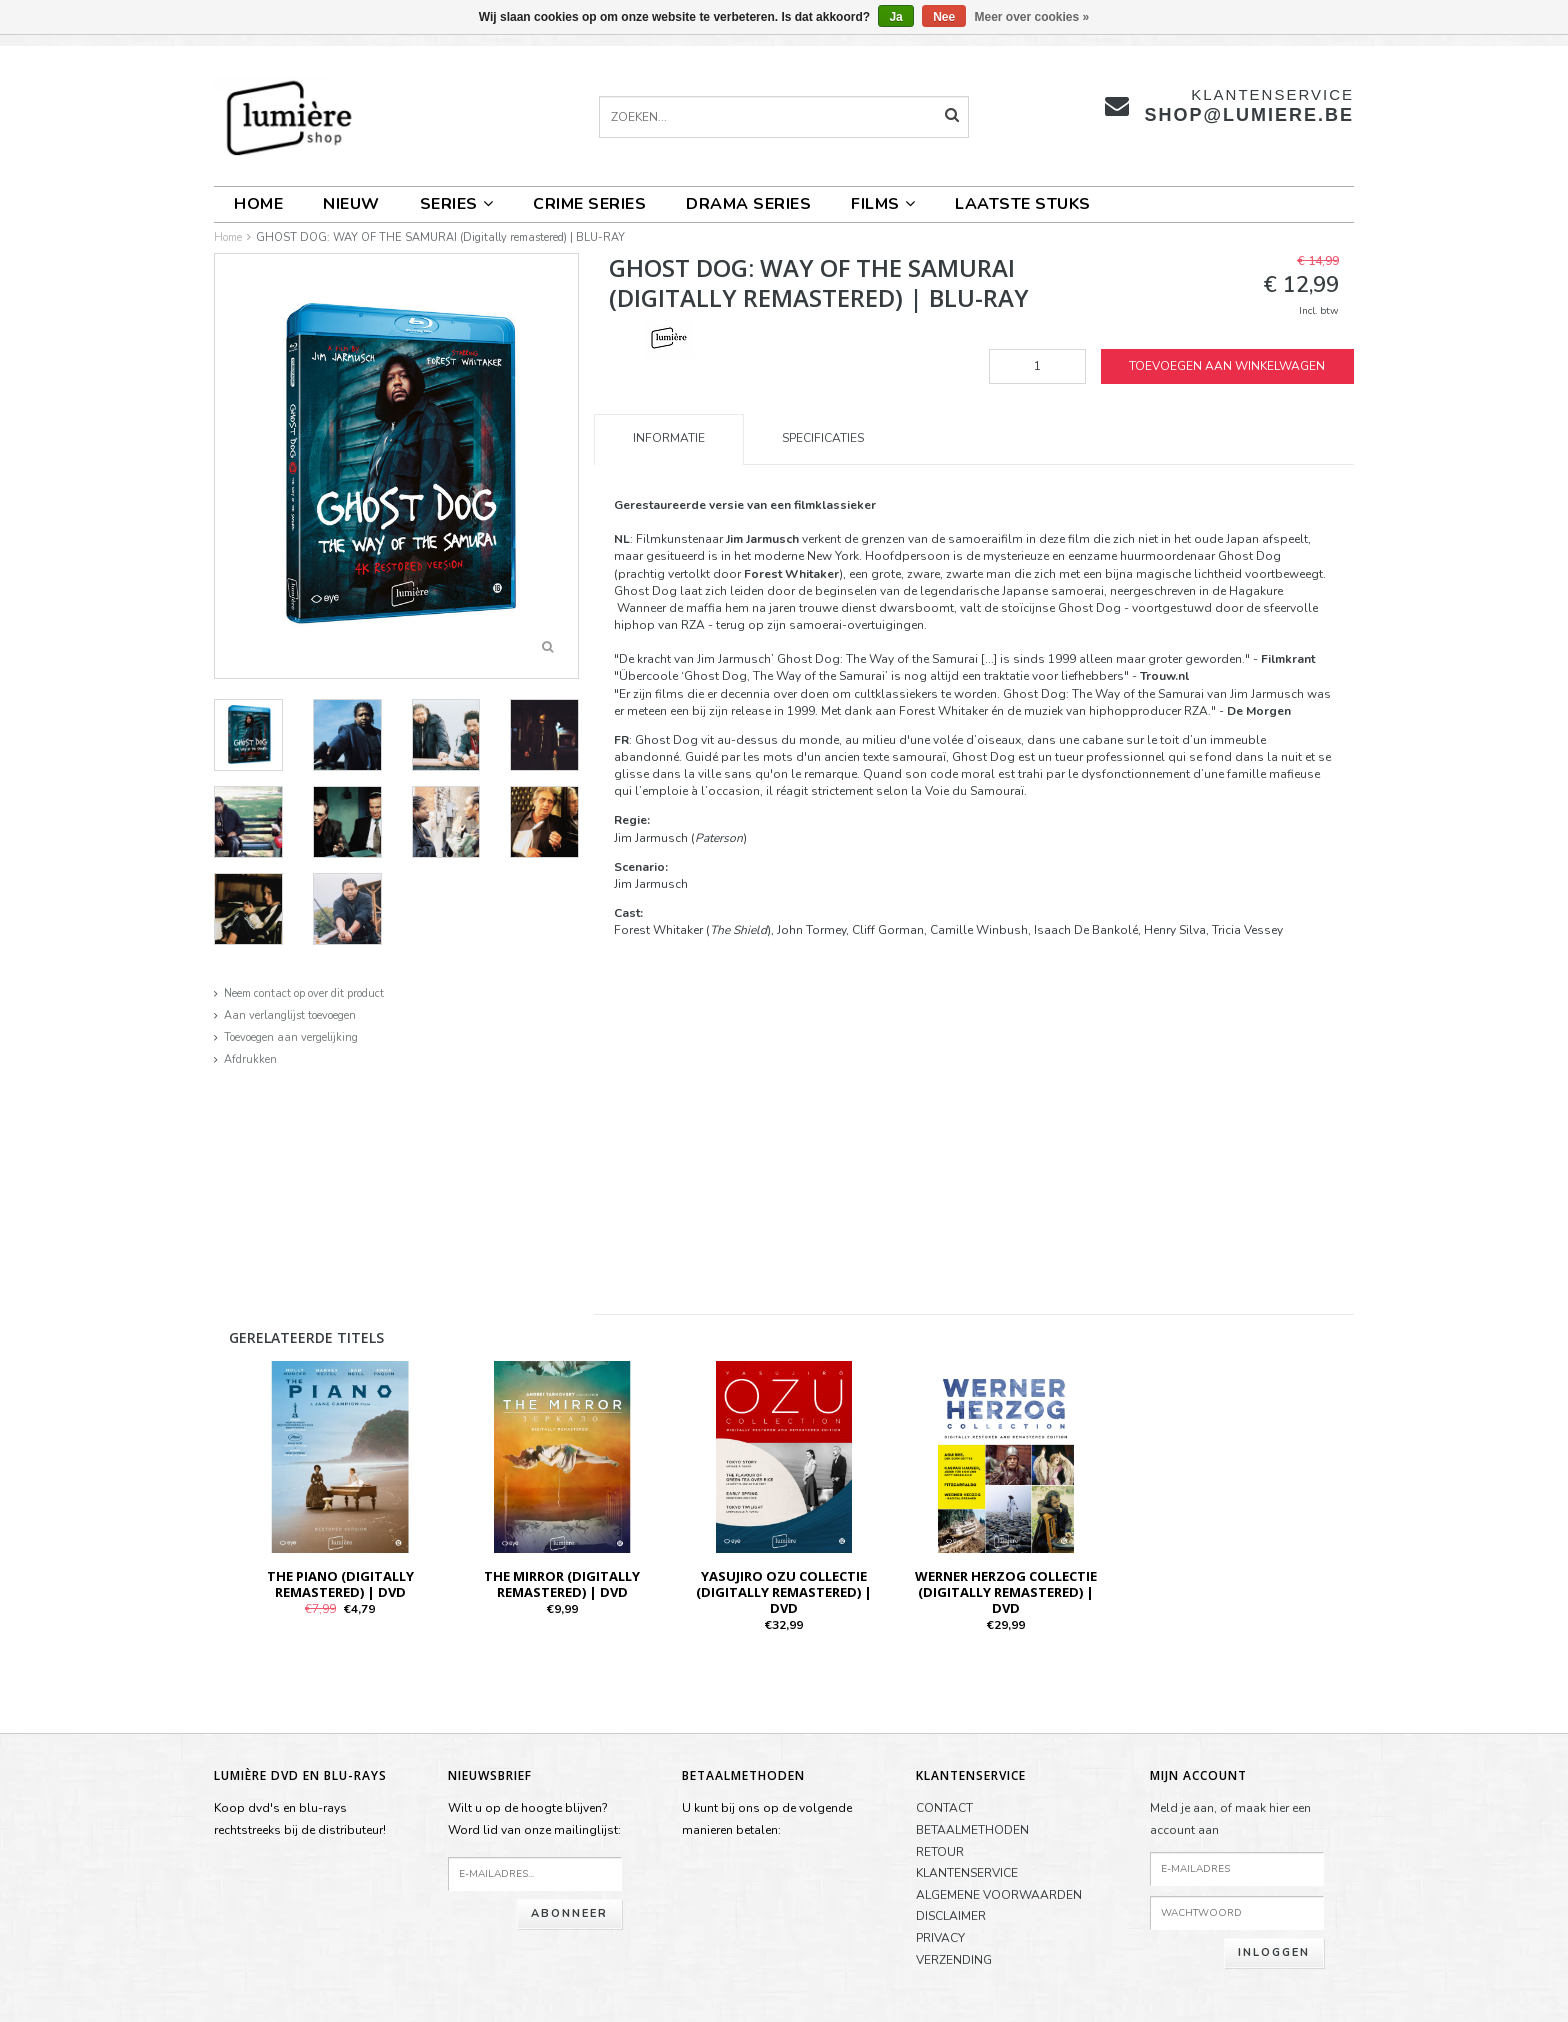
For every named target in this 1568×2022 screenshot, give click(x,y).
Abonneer (569, 1913)
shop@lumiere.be (1249, 115)
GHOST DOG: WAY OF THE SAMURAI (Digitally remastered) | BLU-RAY (440, 237)
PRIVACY (940, 1938)
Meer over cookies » (1032, 17)
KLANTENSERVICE (967, 1873)
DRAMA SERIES (748, 204)
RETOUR (940, 1852)
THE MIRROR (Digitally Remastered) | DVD (562, 1584)
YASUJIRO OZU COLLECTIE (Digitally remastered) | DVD (784, 1592)
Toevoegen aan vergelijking (291, 1037)
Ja (895, 17)
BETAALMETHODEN (972, 1830)
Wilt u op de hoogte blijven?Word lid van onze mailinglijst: (534, 1819)
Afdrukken (250, 1059)
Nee (944, 17)
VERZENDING (954, 1960)
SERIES (457, 204)
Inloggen (1274, 1952)
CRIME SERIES (589, 204)
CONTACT (944, 1808)
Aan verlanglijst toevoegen (290, 1015)
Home (258, 204)
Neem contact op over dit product (304, 993)
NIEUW (351, 204)
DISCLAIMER (951, 1916)
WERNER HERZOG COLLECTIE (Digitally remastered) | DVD (1006, 1592)
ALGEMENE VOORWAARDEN (999, 1895)
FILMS (883, 204)
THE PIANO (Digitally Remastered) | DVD (340, 1584)
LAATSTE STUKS (1023, 204)
